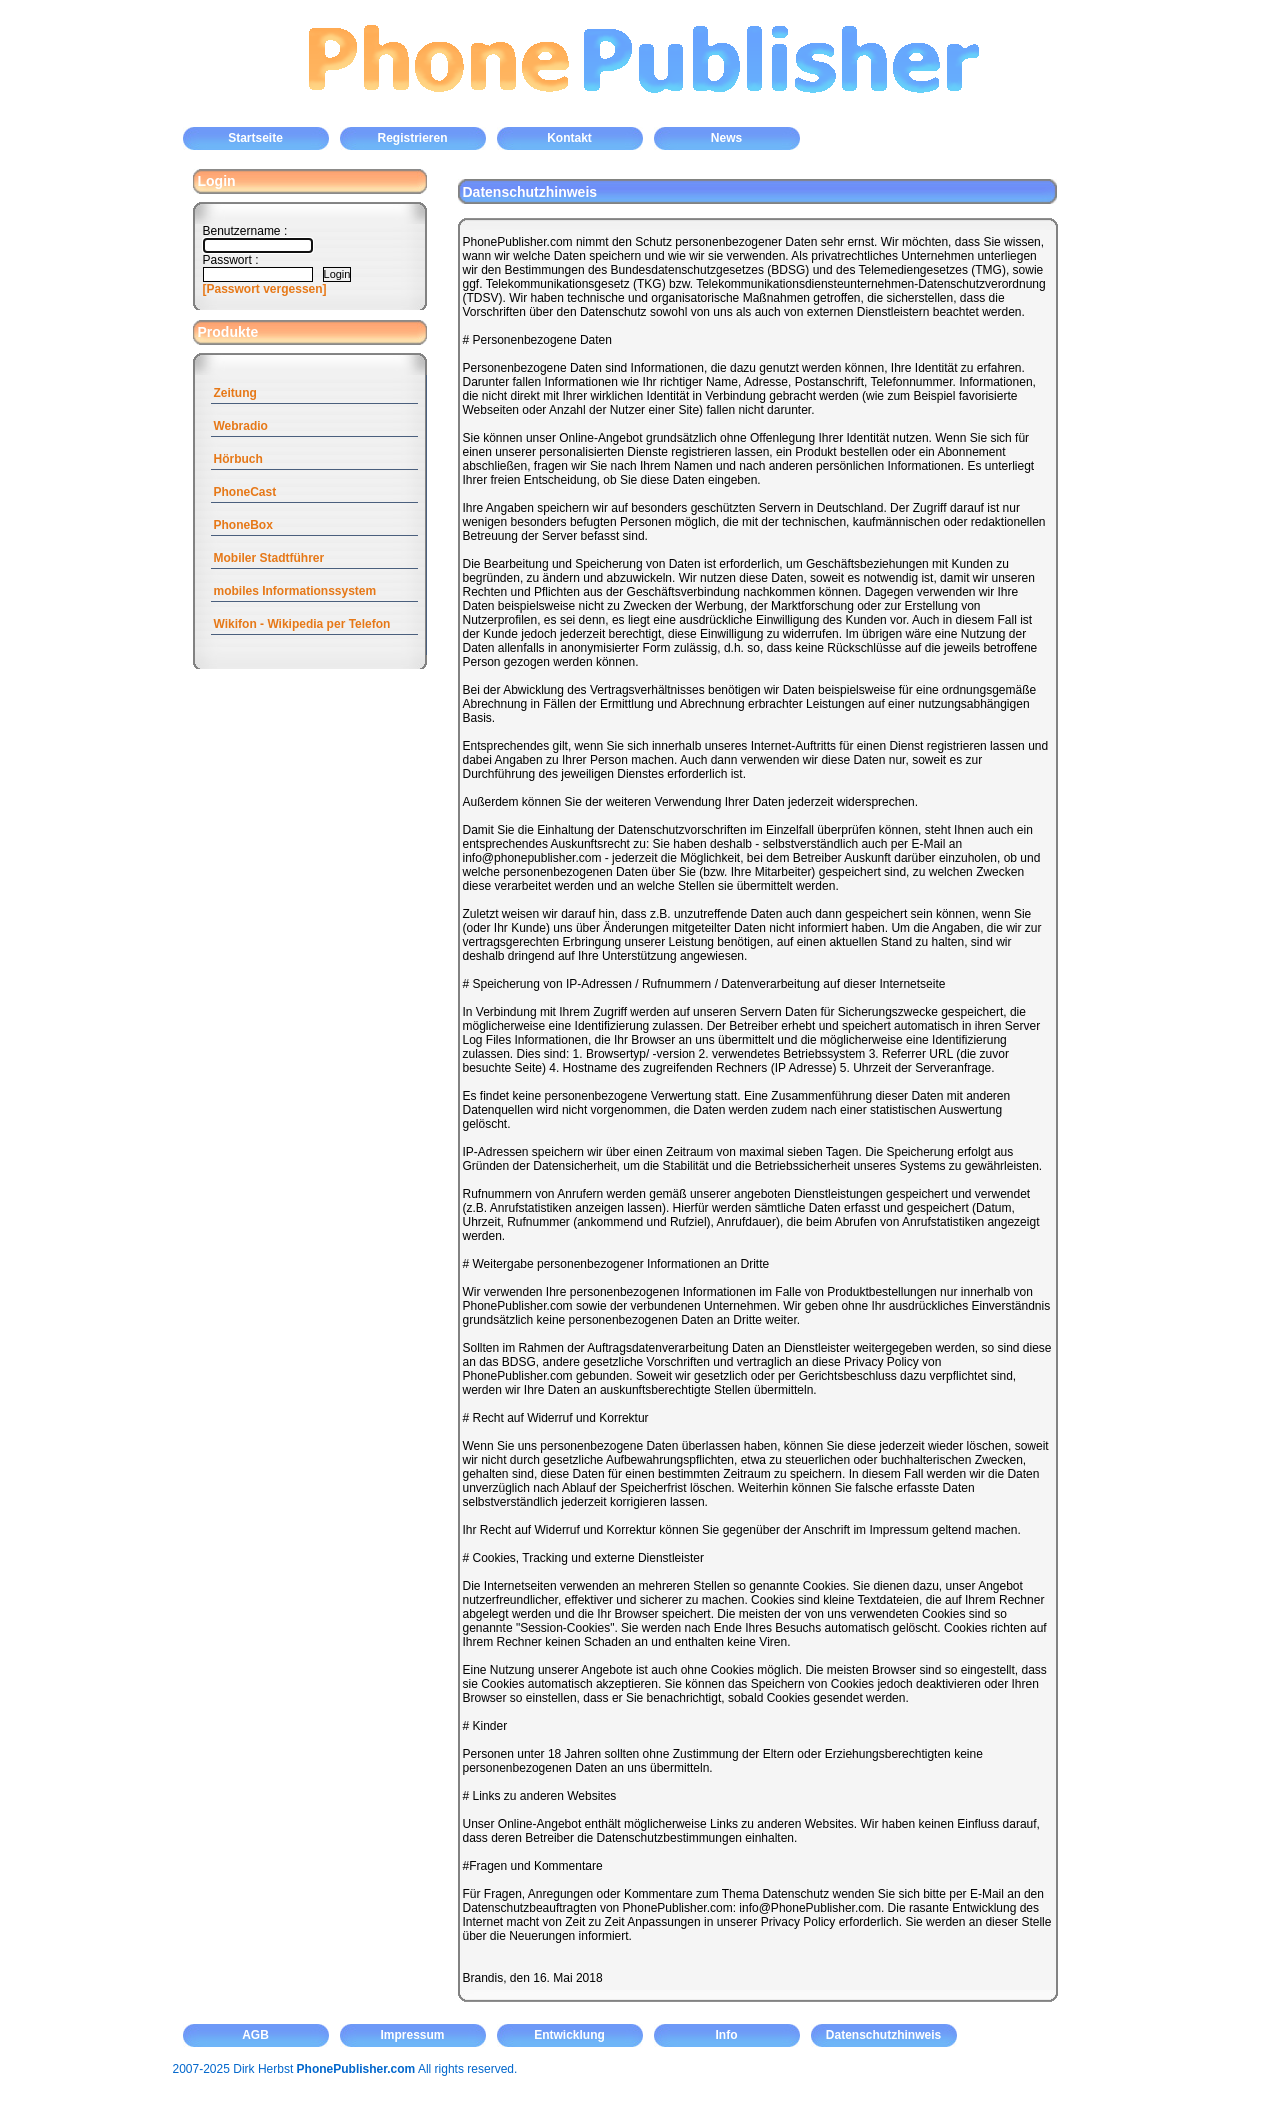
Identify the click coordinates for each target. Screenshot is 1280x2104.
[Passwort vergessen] (265, 289)
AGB (255, 2035)
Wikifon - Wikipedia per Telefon (302, 624)
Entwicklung (569, 2035)
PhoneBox (243, 525)
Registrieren (412, 138)
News (726, 138)
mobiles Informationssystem (295, 591)
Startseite (255, 138)
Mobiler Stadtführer (269, 558)
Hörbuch (238, 459)
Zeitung (235, 393)
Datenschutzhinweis (883, 2035)
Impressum (412, 2035)
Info (727, 2035)
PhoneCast (245, 492)
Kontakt (569, 138)
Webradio (241, 426)
